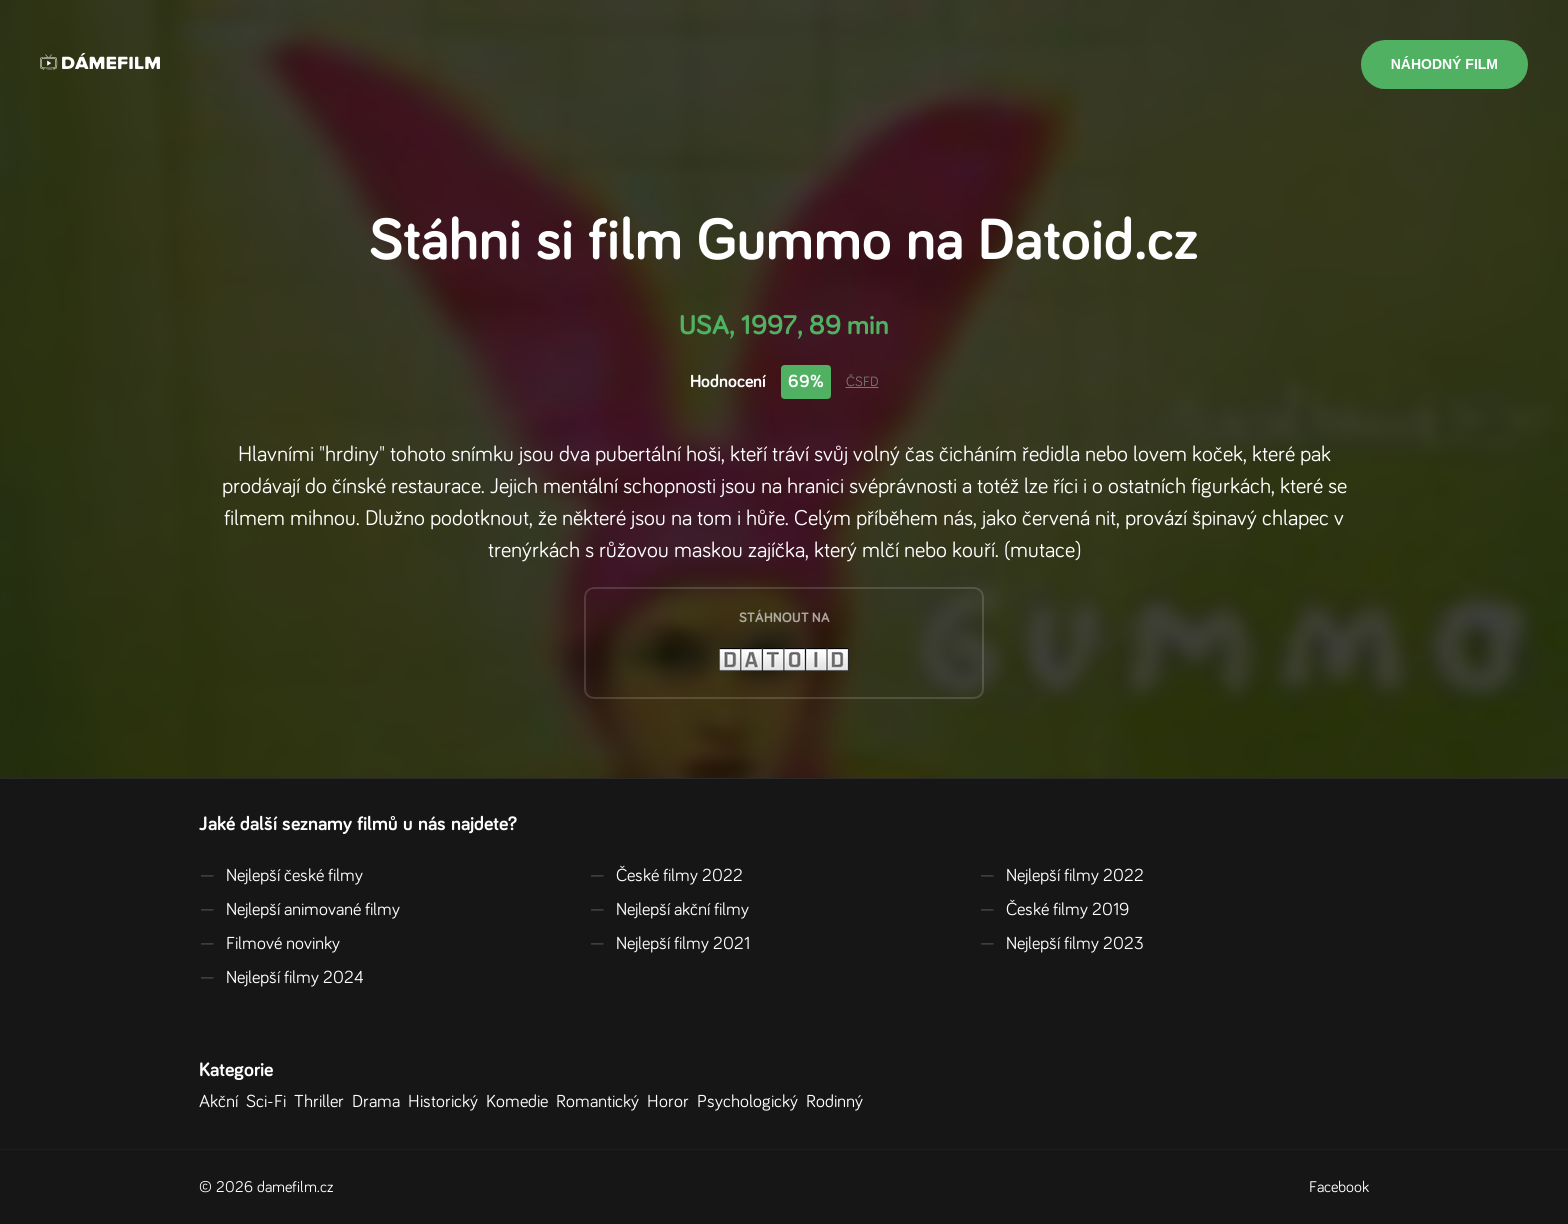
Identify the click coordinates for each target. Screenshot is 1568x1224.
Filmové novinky (269, 944)
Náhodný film (1444, 64)
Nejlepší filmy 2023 (1061, 944)
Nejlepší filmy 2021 (669, 944)
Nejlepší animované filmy (299, 910)
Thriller (323, 1102)
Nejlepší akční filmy (669, 910)
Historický (447, 1102)
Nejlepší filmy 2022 (1061, 876)
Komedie (521, 1102)
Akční (222, 1102)
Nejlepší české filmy (281, 876)
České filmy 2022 (666, 876)
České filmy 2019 (1054, 910)
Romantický (601, 1102)
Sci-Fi (270, 1102)
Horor (672, 1102)
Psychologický (751, 1102)
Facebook (1339, 1187)
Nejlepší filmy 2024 (281, 978)
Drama (380, 1102)
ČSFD (862, 382)
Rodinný (838, 1102)
